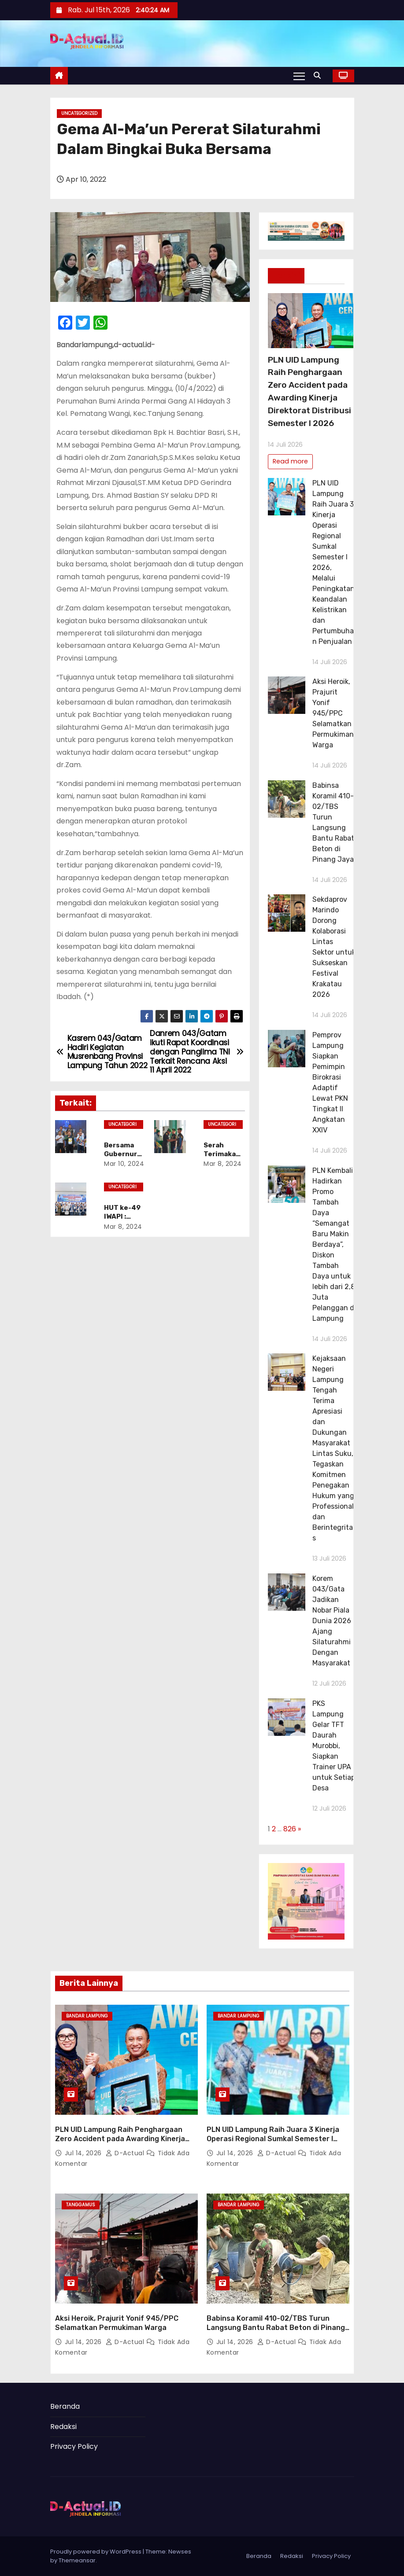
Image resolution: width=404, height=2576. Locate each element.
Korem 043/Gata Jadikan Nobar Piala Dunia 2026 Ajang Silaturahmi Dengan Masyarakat (331, 1620)
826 (289, 1829)
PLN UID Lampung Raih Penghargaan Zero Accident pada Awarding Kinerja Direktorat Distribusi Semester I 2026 (121, 2139)
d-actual (126, 2153)
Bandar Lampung (87, 2016)
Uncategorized (79, 113)
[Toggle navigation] (299, 75)
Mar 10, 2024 (124, 1163)
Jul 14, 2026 (84, 2153)
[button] (319, 75)
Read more (290, 461)
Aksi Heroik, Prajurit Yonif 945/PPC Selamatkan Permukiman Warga (333, 713)
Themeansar (77, 2560)
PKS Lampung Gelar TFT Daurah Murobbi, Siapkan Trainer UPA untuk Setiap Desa (333, 1745)
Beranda (65, 2406)
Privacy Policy (74, 2446)
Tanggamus (80, 2204)
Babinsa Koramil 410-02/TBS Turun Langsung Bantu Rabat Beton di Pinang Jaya (276, 2327)
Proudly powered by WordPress (96, 2551)
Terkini (286, 275)
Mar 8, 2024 (223, 1163)
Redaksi (63, 2427)
